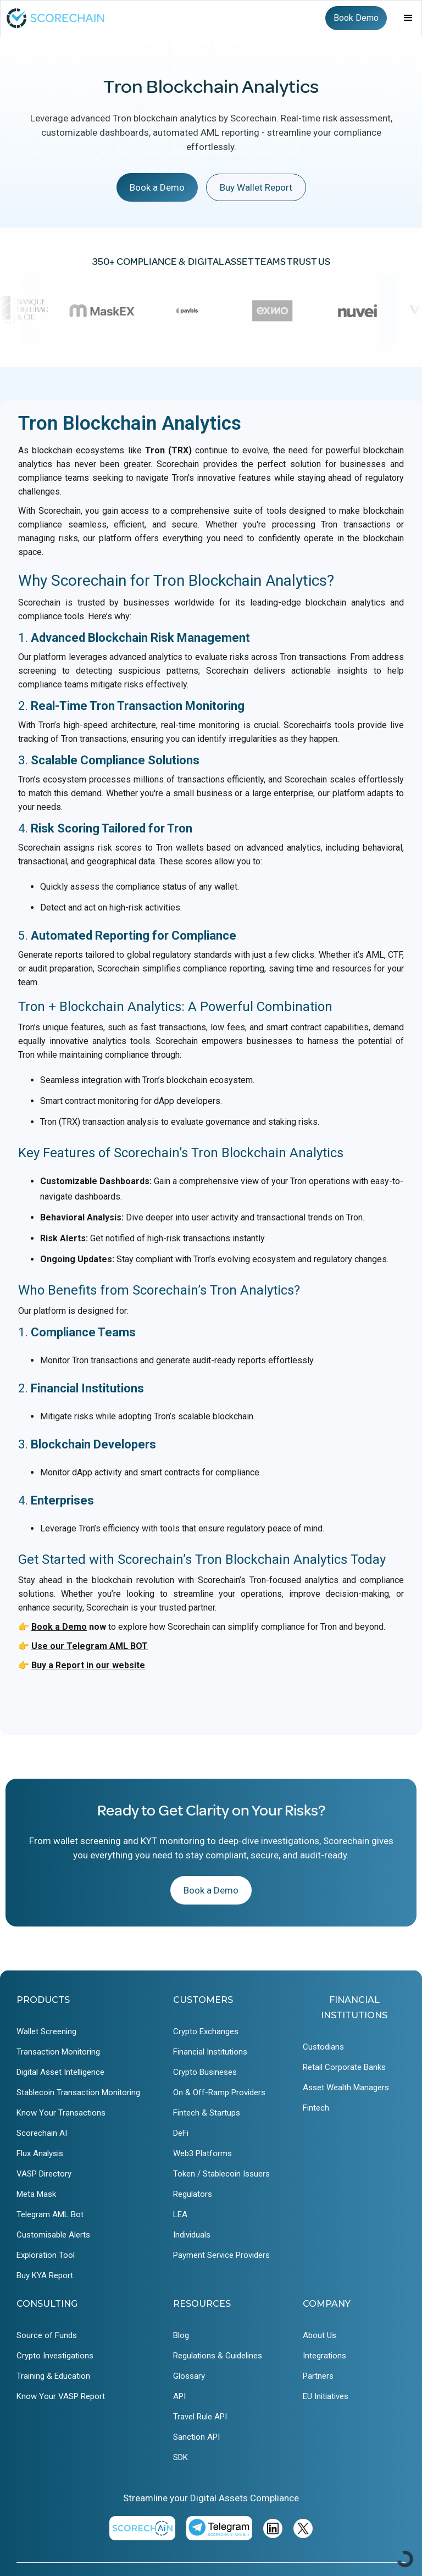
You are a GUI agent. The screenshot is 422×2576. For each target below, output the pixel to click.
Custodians (323, 2047)
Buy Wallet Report (256, 187)
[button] (408, 18)
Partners (318, 2376)
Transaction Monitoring (58, 2052)
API (179, 2396)
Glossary (189, 2376)
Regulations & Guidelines (217, 2356)
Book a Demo (157, 187)
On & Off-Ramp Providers (219, 2092)
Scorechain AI (41, 2133)
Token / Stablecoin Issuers (221, 2174)
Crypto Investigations (54, 2356)
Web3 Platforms (202, 2153)
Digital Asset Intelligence (60, 2072)
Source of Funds (46, 2335)
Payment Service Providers (221, 2255)
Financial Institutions (210, 2052)
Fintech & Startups (206, 2113)
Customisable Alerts (53, 2235)
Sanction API (196, 2437)
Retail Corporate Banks (344, 2067)
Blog (181, 2335)
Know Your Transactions (61, 2113)
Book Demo (356, 18)
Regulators (192, 2194)
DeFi (180, 2133)
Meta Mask (36, 2194)
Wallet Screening (46, 2031)
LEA (180, 2214)
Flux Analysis (39, 2153)
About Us (319, 2335)
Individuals (191, 2235)
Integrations (324, 2356)
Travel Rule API (200, 2417)
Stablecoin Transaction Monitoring (78, 2092)
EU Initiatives (325, 2396)
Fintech (316, 2108)
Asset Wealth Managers (346, 2087)
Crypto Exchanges (205, 2031)
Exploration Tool (45, 2255)
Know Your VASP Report (60, 2396)
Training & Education (53, 2376)
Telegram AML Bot (50, 2214)
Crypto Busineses (205, 2072)
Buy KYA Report (44, 2275)
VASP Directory (43, 2174)
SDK (180, 2457)
